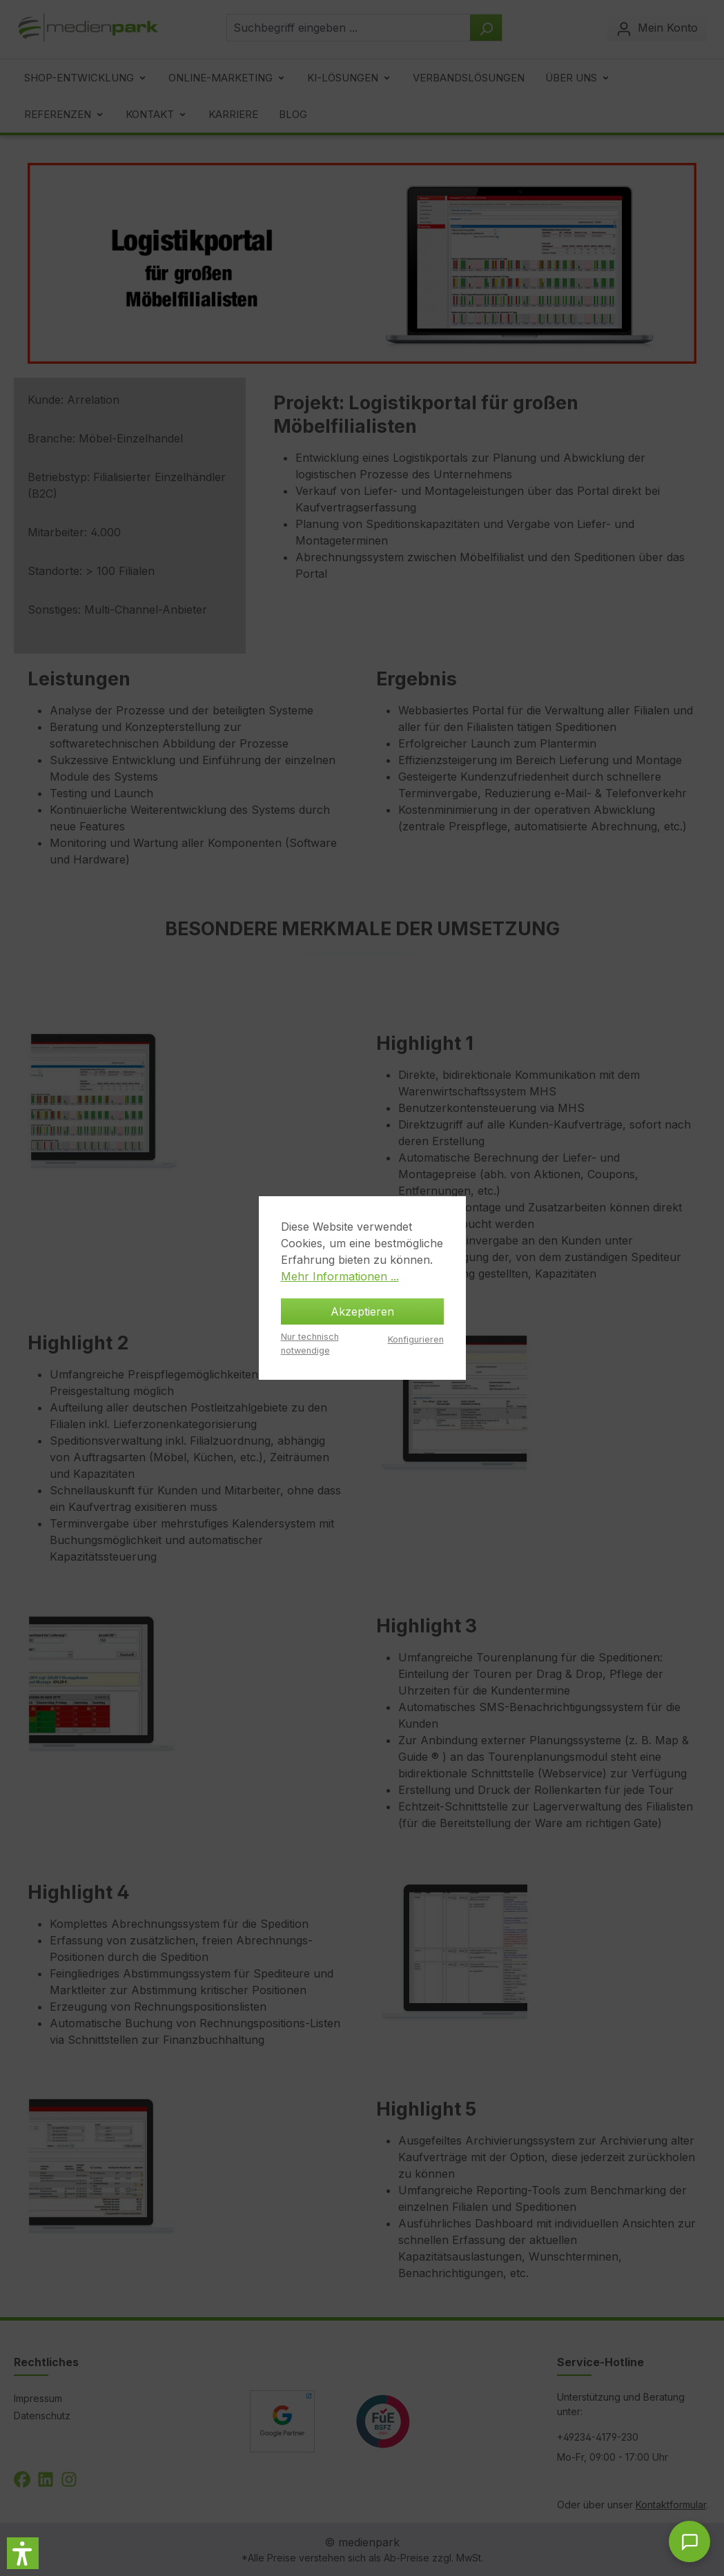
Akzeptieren (362, 1311)
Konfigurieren (416, 1339)
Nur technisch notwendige (310, 1343)
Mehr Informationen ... (340, 1276)
